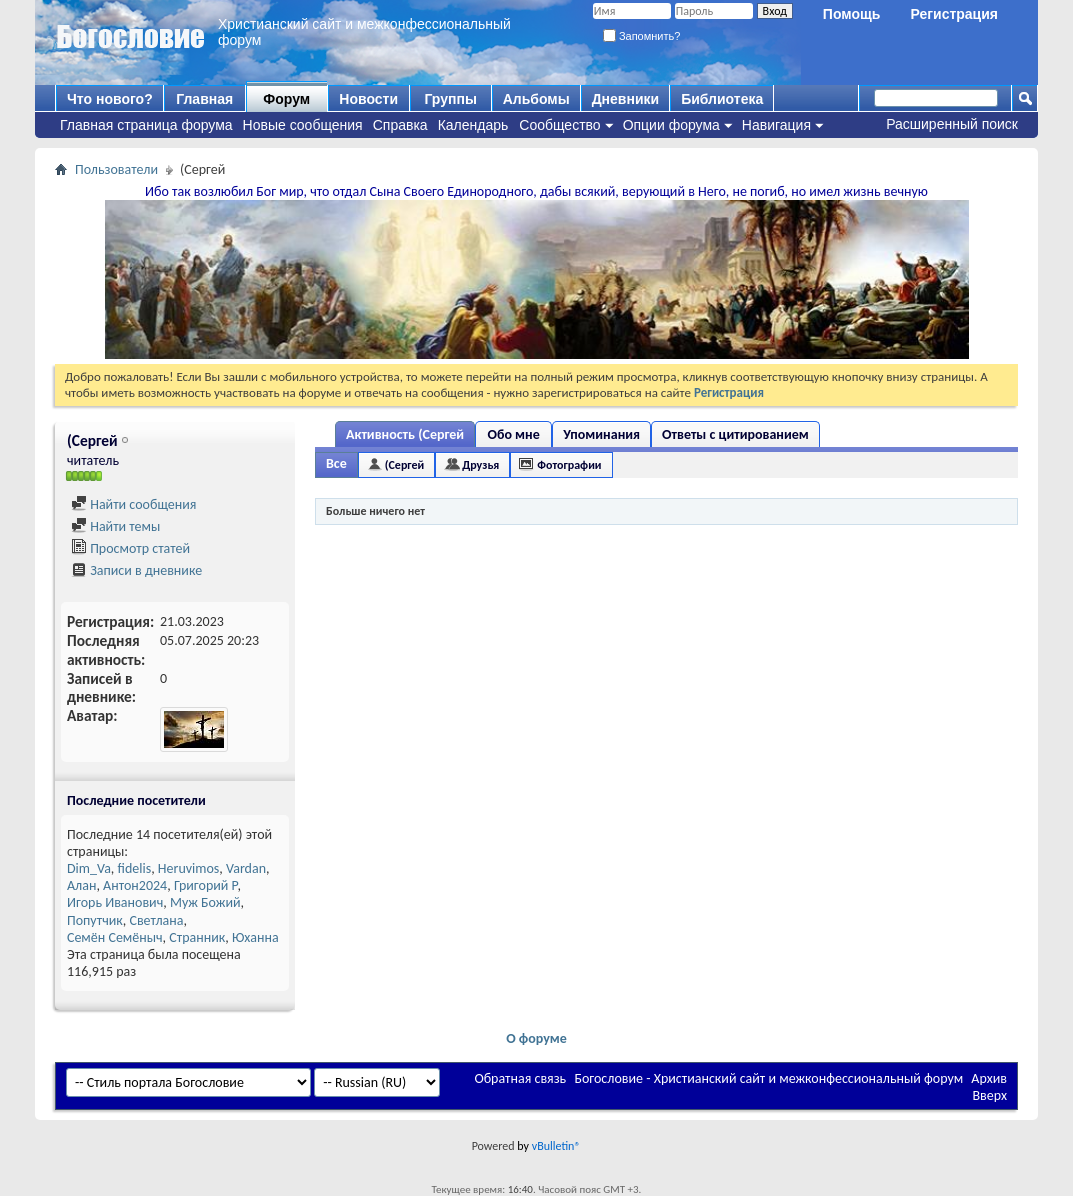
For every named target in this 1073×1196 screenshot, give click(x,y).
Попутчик (95, 920)
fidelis (135, 868)
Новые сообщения (303, 125)
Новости (368, 99)
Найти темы (115, 526)
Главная (204, 99)
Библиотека (722, 99)
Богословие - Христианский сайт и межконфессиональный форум (768, 1078)
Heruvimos (189, 868)
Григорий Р (206, 885)
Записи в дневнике (136, 570)
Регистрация (954, 14)
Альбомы (536, 99)
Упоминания (601, 434)
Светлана (156, 920)
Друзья (480, 465)
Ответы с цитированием (735, 434)
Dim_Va (89, 868)
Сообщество (559, 125)
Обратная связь (520, 1078)
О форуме (536, 1038)
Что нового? (110, 99)
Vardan (246, 868)
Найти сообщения (133, 504)
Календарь (473, 125)
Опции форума (671, 125)
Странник (197, 937)
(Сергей (404, 465)
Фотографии (569, 465)
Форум (286, 99)
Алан (81, 885)
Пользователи (116, 169)
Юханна (255, 937)
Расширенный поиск (952, 124)
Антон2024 (135, 885)
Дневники (626, 99)
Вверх (989, 1095)
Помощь (852, 14)
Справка (400, 125)
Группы (450, 99)
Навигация (776, 125)
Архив (989, 1078)
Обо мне (514, 434)
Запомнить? (642, 36)
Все (336, 463)
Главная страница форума (146, 125)
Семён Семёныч (115, 937)
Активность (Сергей (405, 434)
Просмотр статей (130, 548)
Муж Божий (205, 902)
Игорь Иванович (115, 902)
